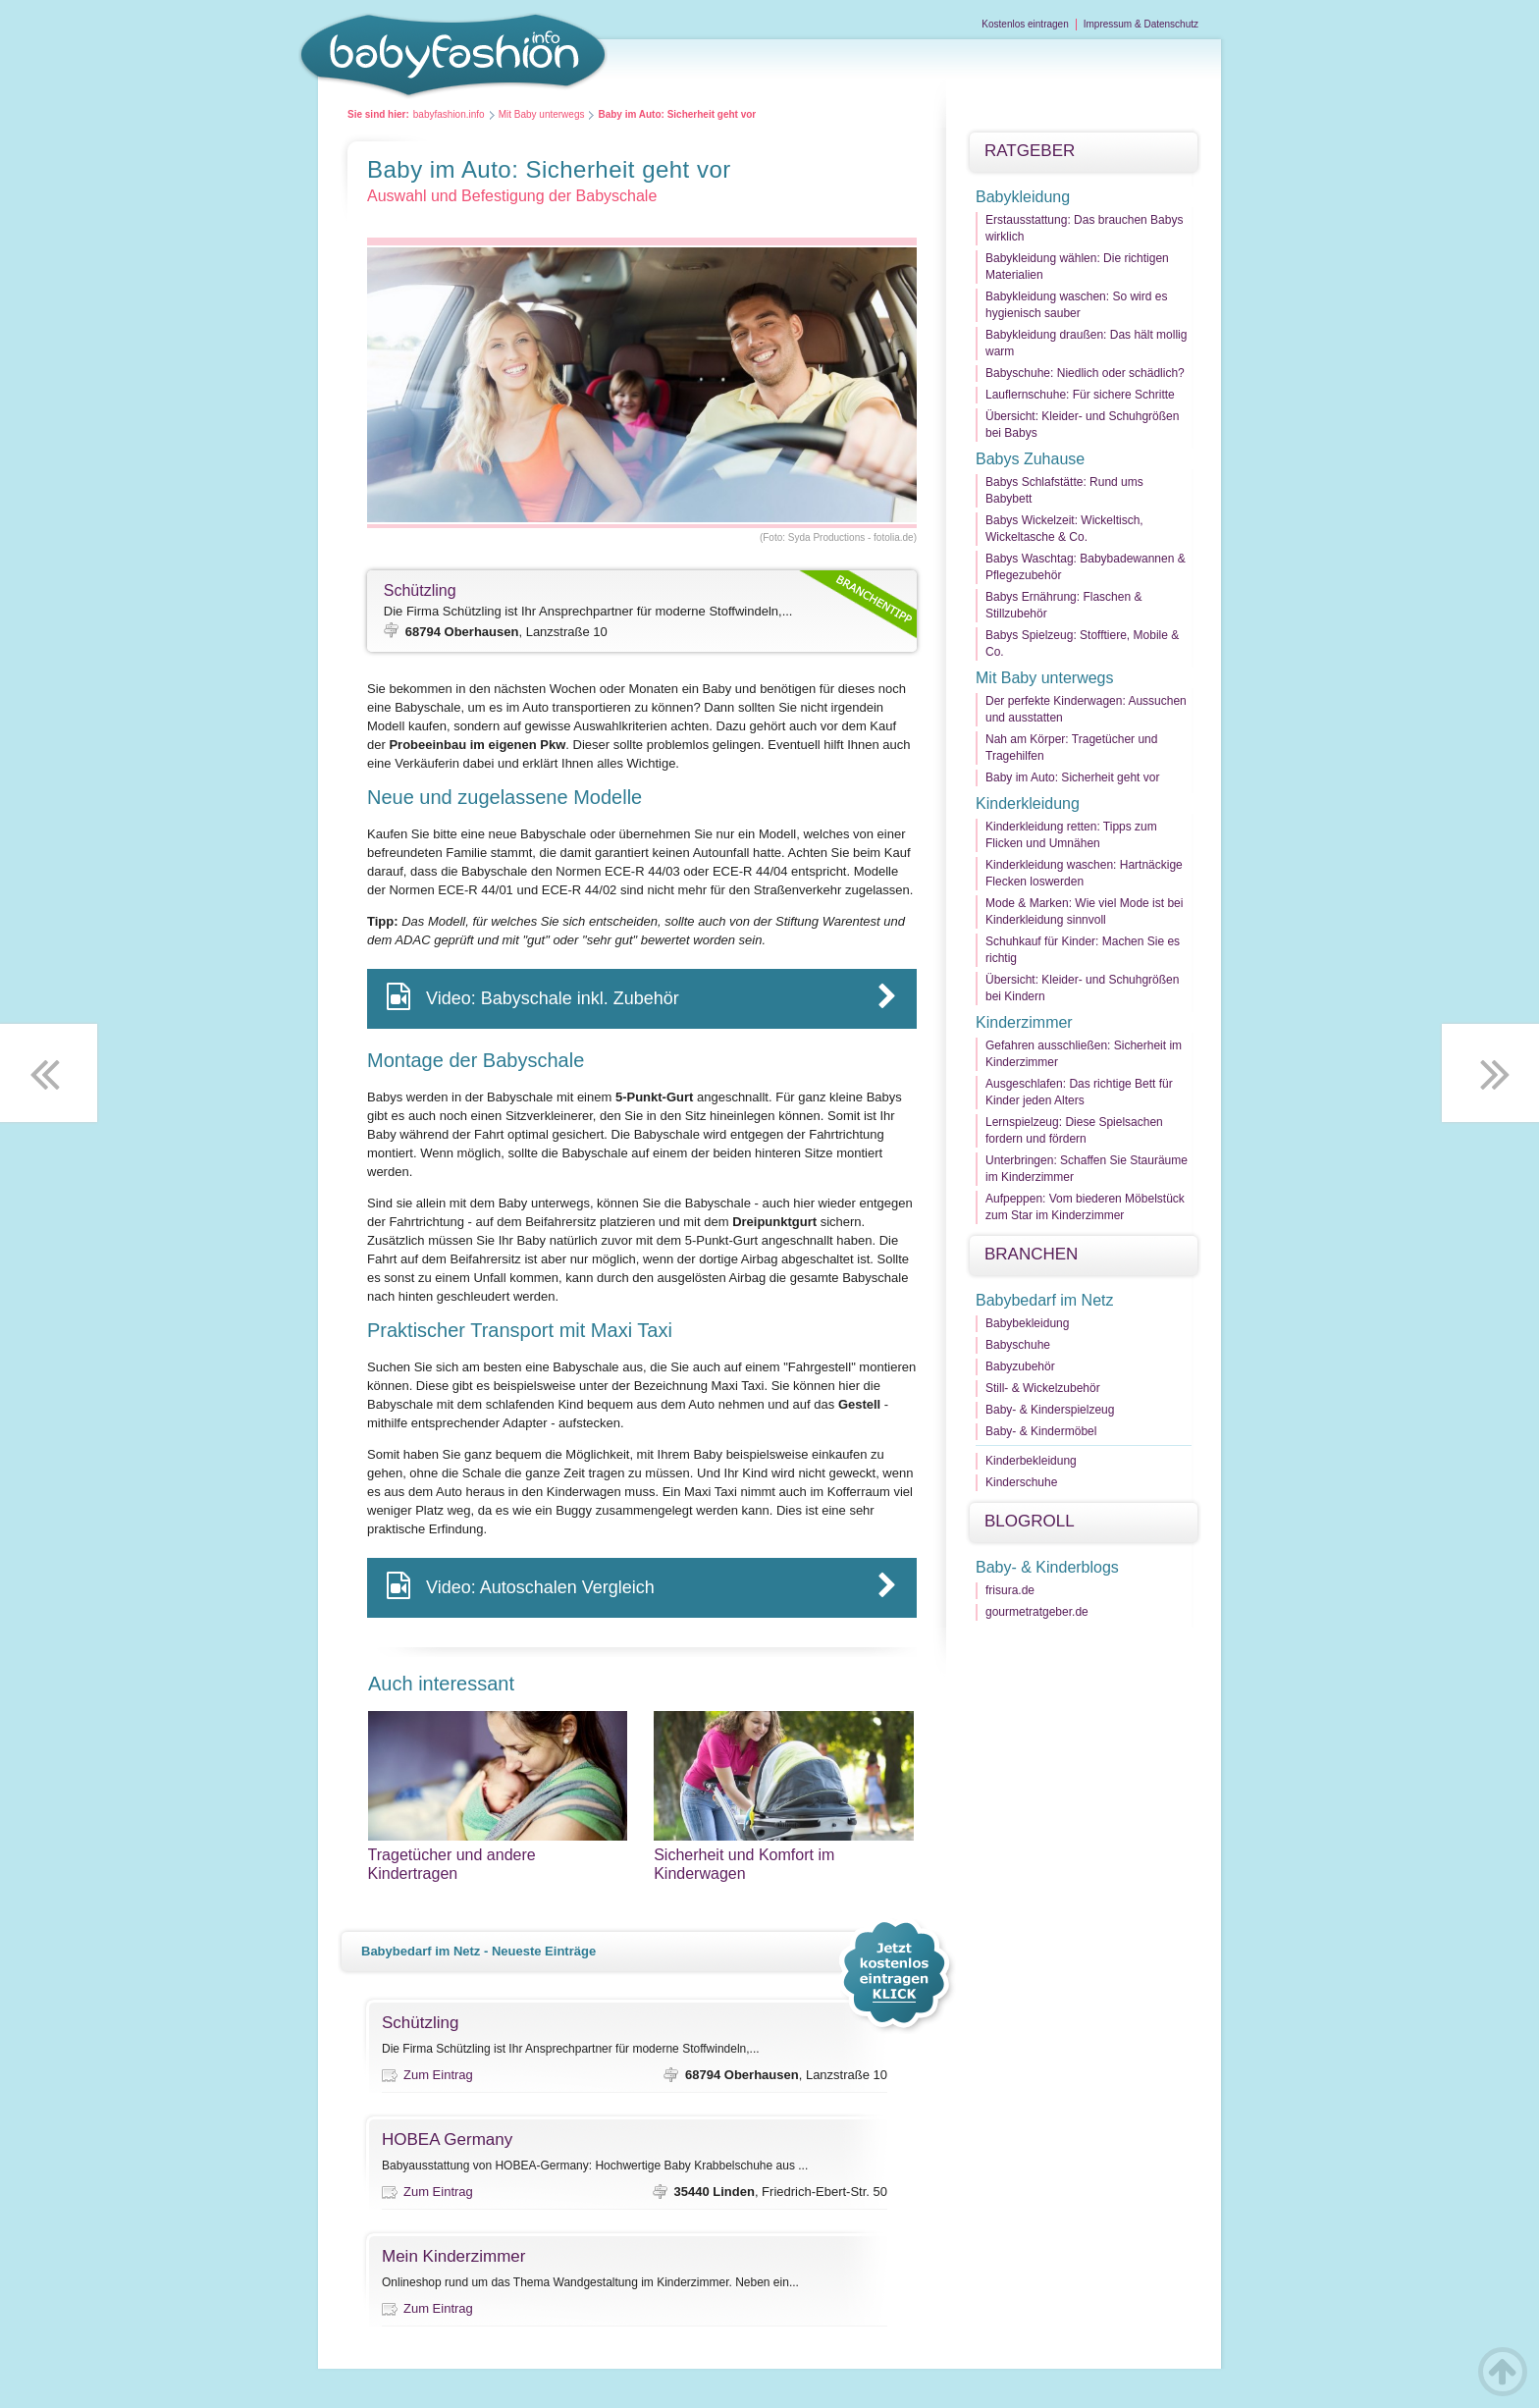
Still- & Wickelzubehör (1042, 1388)
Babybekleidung (1027, 1323)
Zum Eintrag (438, 2074)
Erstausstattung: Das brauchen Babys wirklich (1084, 228)
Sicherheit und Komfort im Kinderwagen (784, 1864)
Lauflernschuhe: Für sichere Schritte (1080, 394)
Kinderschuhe (1021, 1482)
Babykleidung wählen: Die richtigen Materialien (1077, 266)
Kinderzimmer (1024, 1022)
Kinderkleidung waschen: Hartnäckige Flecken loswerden (1084, 873)
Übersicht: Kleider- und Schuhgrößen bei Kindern (1082, 988)
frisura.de (1010, 1590)
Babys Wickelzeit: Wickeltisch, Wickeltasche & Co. (1064, 528)
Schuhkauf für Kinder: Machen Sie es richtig (1082, 950)
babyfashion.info (449, 114)
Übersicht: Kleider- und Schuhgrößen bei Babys (1082, 424)
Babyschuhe (1017, 1345)
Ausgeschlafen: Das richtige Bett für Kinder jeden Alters (1079, 1092)
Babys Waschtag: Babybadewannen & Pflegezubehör (1085, 567)
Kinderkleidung (1028, 803)
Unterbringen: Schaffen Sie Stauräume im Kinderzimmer (1086, 1168)
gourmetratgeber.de (1036, 1612)
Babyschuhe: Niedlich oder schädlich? (1085, 373)
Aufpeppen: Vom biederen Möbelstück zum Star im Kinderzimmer (1085, 1207)
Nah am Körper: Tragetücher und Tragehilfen (1071, 747)
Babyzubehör (1020, 1366)
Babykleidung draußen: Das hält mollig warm (1086, 343)
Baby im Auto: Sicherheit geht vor (1072, 777)
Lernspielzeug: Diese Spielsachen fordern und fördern (1074, 1130)
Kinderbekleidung (1031, 1461)
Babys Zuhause (1030, 459)
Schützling (420, 590)
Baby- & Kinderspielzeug (1049, 1410)
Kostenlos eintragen (1025, 24)
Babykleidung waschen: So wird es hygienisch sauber (1076, 305)
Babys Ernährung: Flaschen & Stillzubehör (1063, 605)
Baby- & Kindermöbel (1040, 1431)
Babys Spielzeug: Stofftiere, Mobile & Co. (1082, 643)
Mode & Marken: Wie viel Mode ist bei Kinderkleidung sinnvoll (1084, 911)
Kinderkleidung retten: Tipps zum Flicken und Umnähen (1071, 835)
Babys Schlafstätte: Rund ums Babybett (1064, 490)
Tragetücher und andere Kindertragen (498, 1864)
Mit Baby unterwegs (542, 114)
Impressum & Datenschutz (1141, 24)
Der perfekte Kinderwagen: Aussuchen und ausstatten (1086, 709)
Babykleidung (1023, 196)
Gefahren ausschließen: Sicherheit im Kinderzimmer (1083, 1054)
